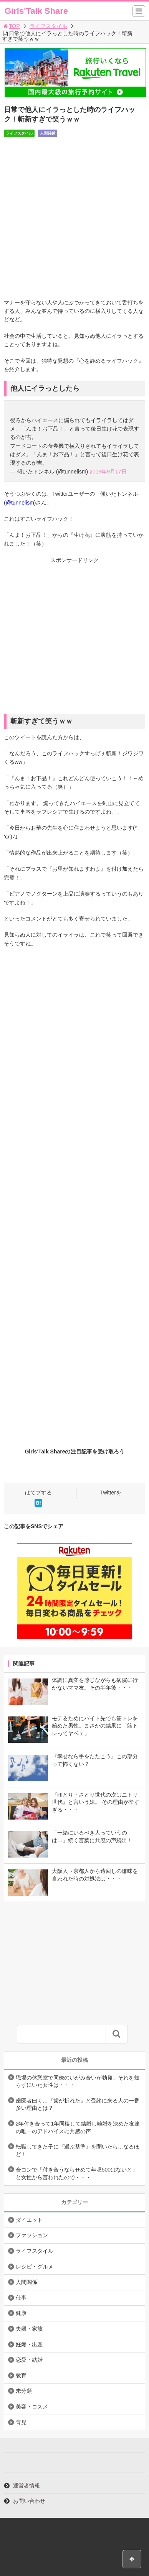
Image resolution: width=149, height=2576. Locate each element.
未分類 (24, 2391)
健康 (21, 2313)
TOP (11, 26)
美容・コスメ (32, 2406)
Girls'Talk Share (36, 11)
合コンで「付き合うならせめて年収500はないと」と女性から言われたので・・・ (76, 2173)
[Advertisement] (74, 639)
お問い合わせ (29, 2501)
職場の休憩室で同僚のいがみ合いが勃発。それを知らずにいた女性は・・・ (77, 2081)
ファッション (32, 2235)
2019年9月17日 (108, 472)
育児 (21, 2422)
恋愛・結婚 (29, 2360)
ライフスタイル (48, 26)
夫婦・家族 (29, 2329)
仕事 (21, 2298)
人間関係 (47, 133)
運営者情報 (26, 2485)
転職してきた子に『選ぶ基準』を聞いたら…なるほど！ (77, 2150)
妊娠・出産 (29, 2344)
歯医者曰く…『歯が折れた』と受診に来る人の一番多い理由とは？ (77, 2104)
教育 (21, 2375)
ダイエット (29, 2220)
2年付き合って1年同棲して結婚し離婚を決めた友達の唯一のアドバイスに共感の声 (78, 2127)
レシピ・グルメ (34, 2267)
